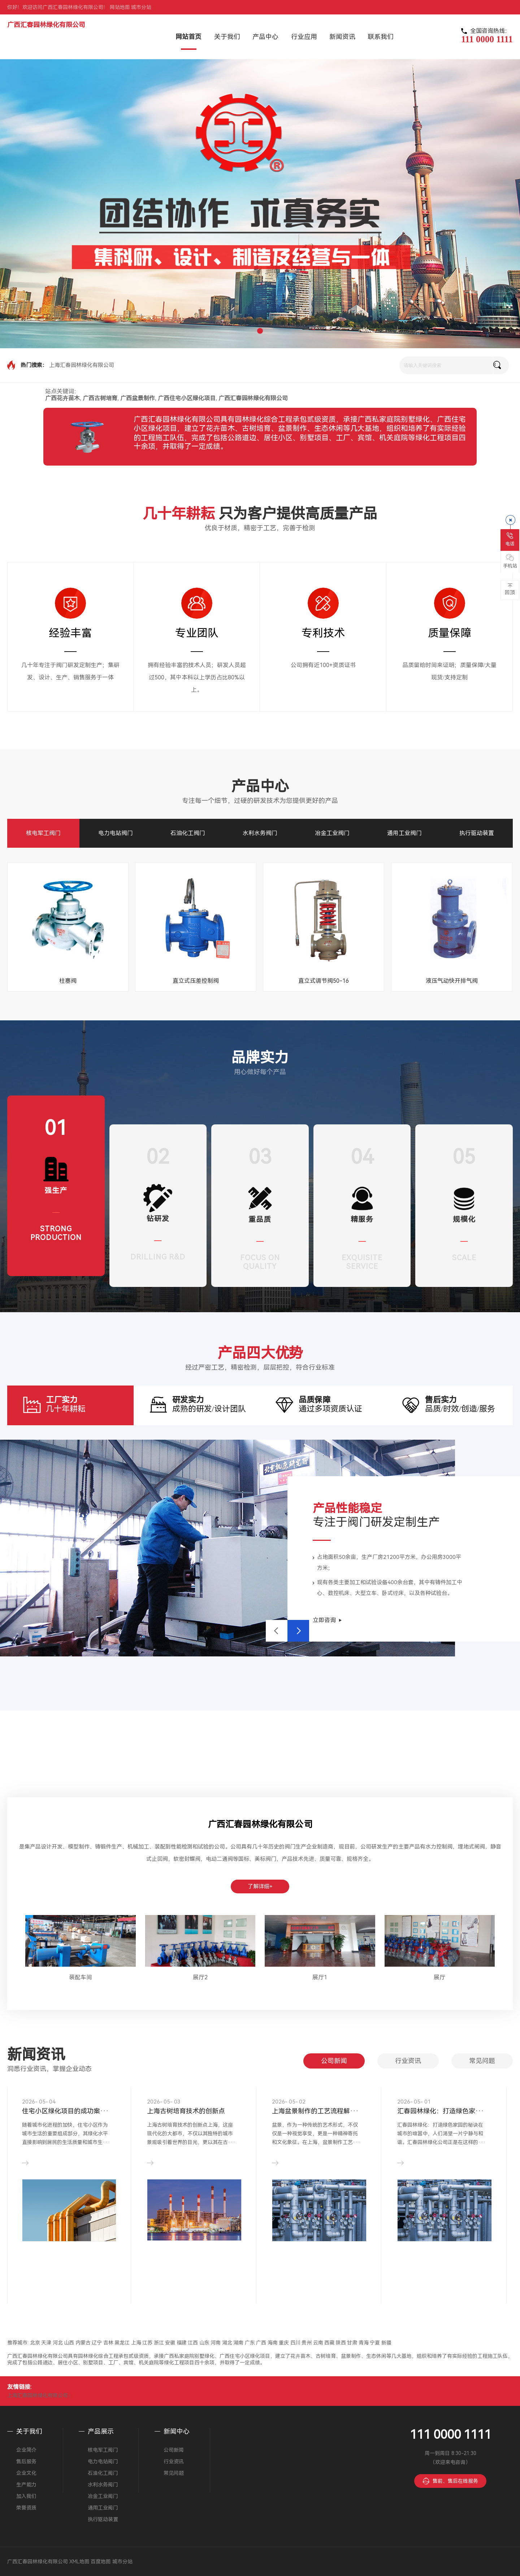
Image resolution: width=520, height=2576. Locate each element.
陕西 (341, 2343)
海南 (273, 2343)
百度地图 (101, 2561)
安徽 (170, 2343)
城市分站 (141, 7)
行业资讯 (408, 2061)
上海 (136, 2343)
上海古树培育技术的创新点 (186, 2111)
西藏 (329, 2343)
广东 (250, 2343)
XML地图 (79, 2561)
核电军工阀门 (43, 833)
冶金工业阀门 (332, 833)
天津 (46, 2343)
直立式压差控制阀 (196, 980)
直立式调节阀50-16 (323, 980)
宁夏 (375, 2343)
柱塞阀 (68, 980)
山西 (69, 2343)
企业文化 (26, 2473)
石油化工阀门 (187, 833)
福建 (182, 2343)
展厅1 (319, 1977)
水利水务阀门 (260, 833)
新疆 (386, 2343)
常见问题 (482, 2061)
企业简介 (26, 2450)
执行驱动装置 (476, 833)
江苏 (147, 2343)
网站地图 (120, 7)
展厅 (439, 1977)
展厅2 (200, 1977)
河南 (216, 2343)
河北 (58, 2343)
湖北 (227, 2343)
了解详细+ (260, 1886)
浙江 (159, 2343)
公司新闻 (334, 2061)
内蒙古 (83, 2343)
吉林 (108, 2343)
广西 (261, 2343)
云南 (318, 2343)
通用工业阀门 (404, 833)
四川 (295, 2343)
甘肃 (352, 2343)
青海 (364, 2343)
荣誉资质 (26, 2508)
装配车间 (80, 1977)
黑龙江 (122, 2343)
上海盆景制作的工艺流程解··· (315, 2111)
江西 (193, 2343)
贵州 (307, 2343)
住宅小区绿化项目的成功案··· (65, 2111)
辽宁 (97, 2343)
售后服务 (26, 2461)
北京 (35, 2343)
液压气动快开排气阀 (452, 980)
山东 (204, 2343)
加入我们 (26, 2496)
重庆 (284, 2343)
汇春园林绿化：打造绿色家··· (440, 2111)
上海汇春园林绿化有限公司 (81, 365)
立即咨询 (324, 1620)
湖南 (238, 2343)
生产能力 (26, 2485)
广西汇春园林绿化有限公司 (46, 25)
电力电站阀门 (115, 833)
